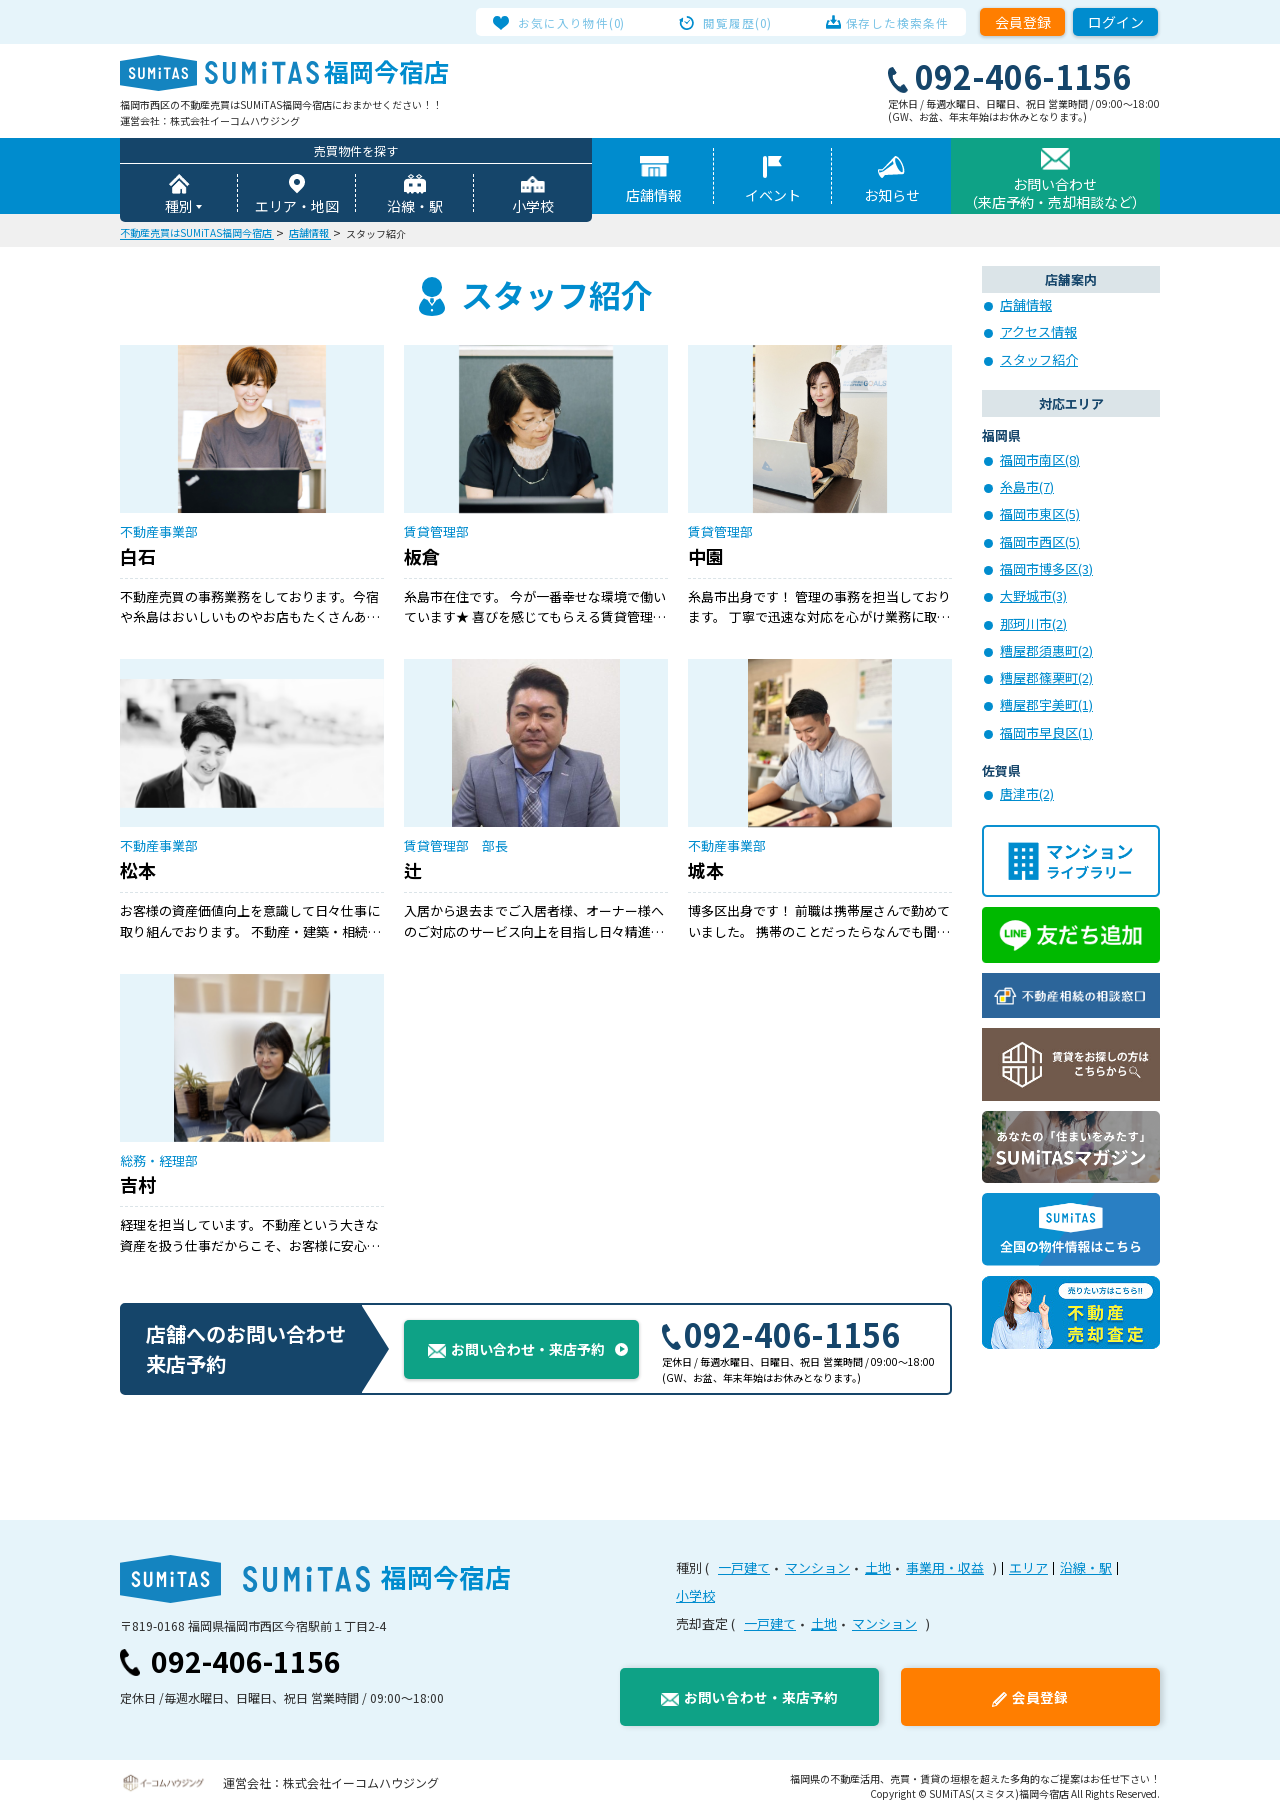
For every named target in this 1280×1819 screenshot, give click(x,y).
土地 (878, 1575)
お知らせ (892, 197)
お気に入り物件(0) (581, 22)
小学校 (533, 208)
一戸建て (744, 1575)
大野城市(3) (1033, 597)
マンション (817, 1575)
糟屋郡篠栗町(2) (1046, 679)
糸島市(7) (1027, 488)
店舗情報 (654, 197)
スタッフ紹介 (1039, 361)
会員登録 (1023, 22)
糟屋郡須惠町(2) (1046, 652)
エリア (1028, 1575)
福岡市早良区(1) (1046, 734)
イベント (773, 197)
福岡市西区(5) (1040, 543)
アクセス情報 (1038, 333)
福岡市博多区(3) (1046, 570)
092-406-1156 (781, 1341)
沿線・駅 (415, 208)
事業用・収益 (945, 1575)
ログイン (1116, 22)
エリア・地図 (297, 208)
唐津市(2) (1027, 795)
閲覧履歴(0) (739, 22)
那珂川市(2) (1033, 625)
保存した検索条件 (888, 22)
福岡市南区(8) (1040, 461)
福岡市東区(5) (1040, 515)
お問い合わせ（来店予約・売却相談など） (1055, 195)
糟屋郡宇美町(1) (1046, 706)
